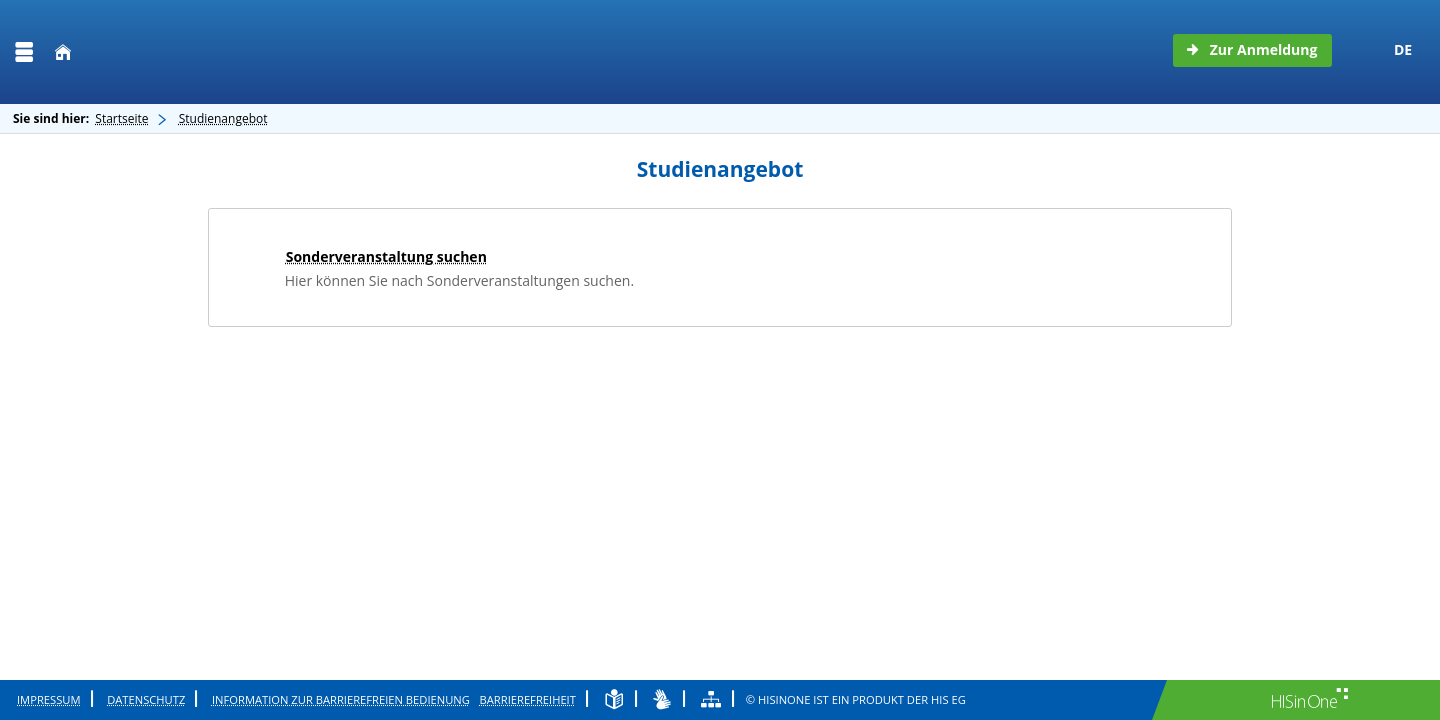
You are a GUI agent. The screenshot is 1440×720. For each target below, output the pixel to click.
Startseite (121, 118)
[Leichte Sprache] (614, 699)
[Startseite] (63, 52)
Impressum (49, 699)
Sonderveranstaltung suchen (386, 256)
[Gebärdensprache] (662, 699)
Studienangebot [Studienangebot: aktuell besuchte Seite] (223, 118)
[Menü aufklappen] (24, 52)
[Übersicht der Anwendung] (711, 699)
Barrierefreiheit (528, 699)
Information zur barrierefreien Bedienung (341, 699)
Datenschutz (146, 699)
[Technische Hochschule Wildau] (207, 52)
